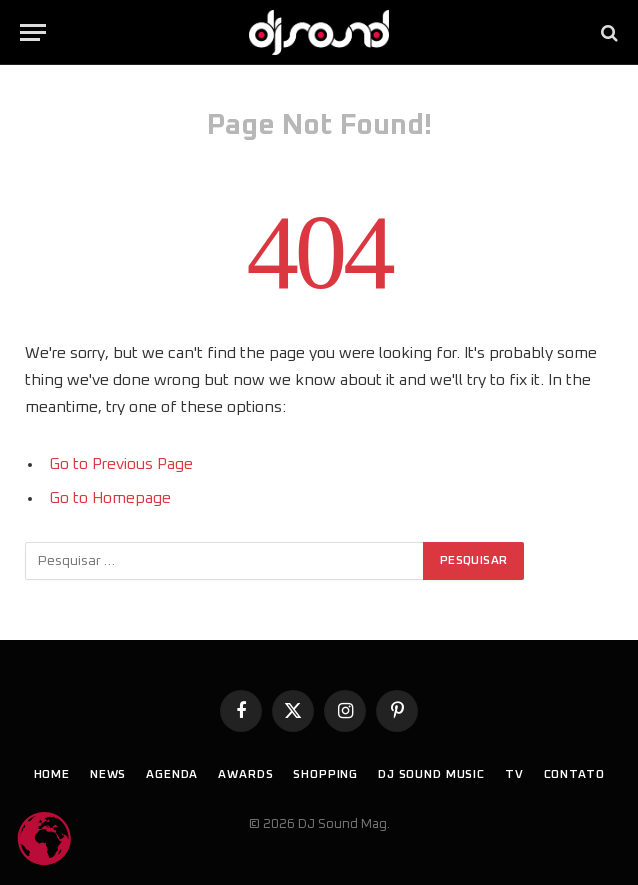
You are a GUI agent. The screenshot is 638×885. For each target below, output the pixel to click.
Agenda (172, 775)
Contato (574, 775)
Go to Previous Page (121, 464)
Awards (245, 775)
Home (52, 775)
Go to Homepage (110, 498)
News (108, 775)
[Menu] (33, 32)
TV (514, 775)
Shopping (325, 775)
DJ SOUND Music (431, 775)
